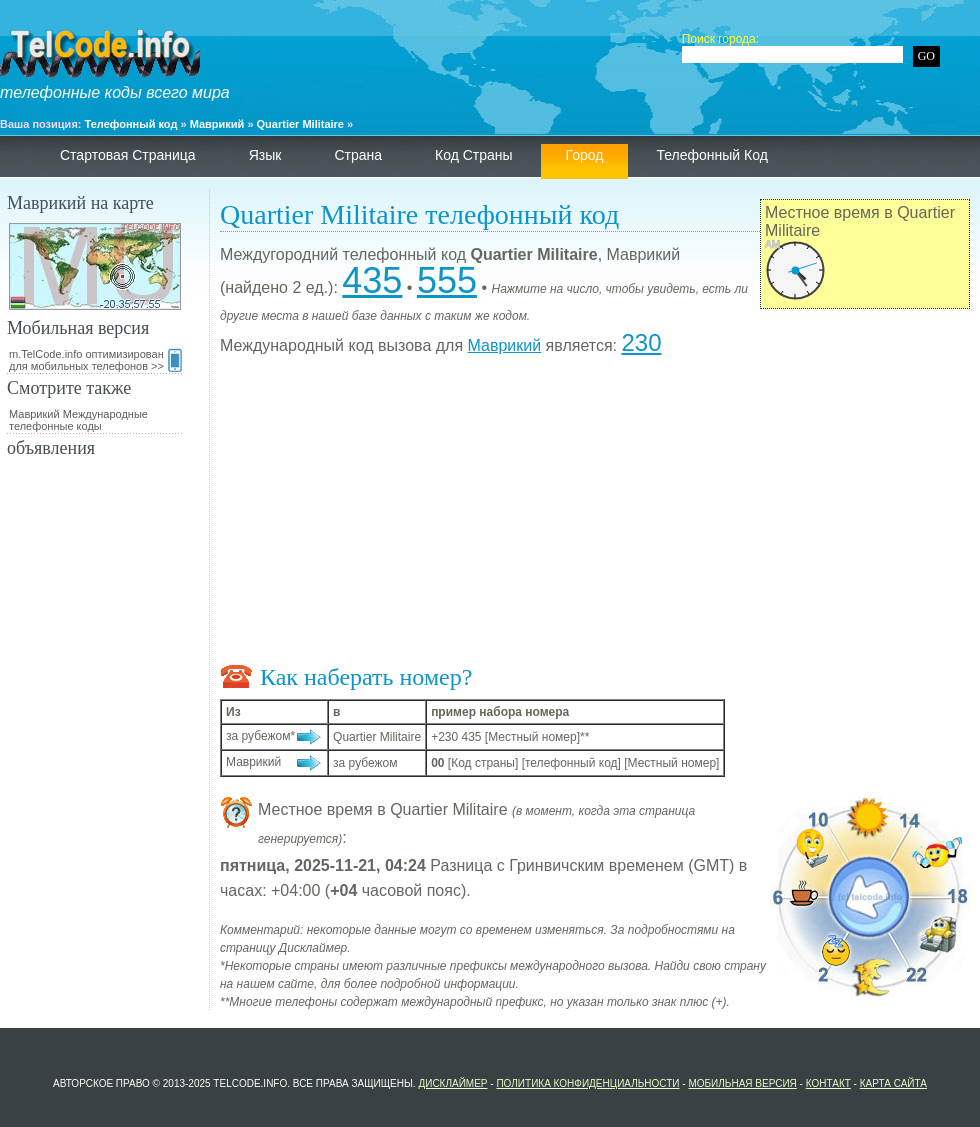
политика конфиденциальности (587, 1083)
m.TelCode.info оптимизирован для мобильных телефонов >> (95, 360)
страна (358, 155)
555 (447, 280)
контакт (828, 1083)
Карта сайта (893, 1083)
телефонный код (711, 155)
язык (265, 155)
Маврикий (217, 124)
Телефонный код (131, 124)
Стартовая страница (128, 155)
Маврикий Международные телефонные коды (78, 420)
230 (641, 342)
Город (585, 155)
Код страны (474, 155)
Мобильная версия (742, 1083)
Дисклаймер (452, 1083)
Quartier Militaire (300, 124)
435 (372, 280)
